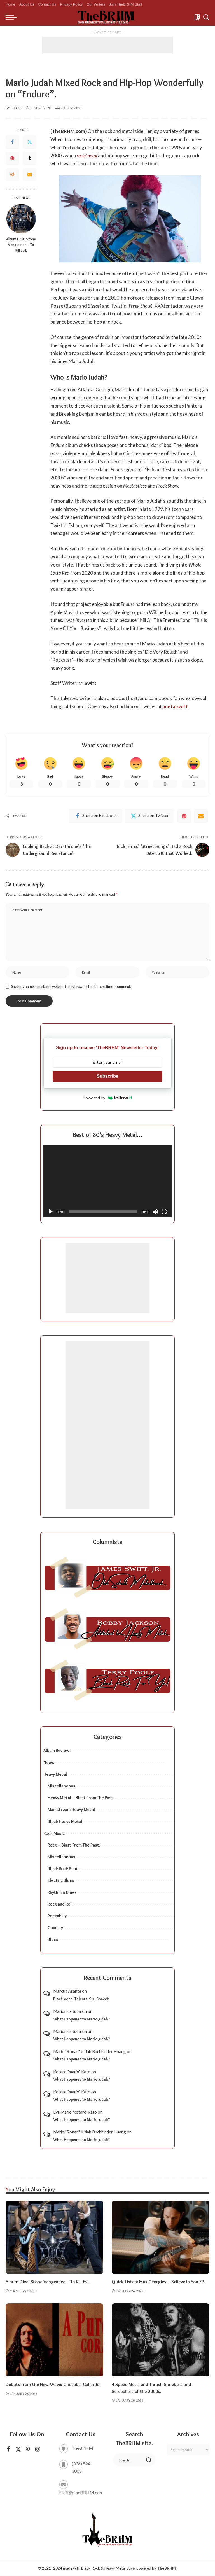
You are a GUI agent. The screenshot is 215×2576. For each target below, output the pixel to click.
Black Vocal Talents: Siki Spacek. (81, 1999)
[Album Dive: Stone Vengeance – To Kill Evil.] (21, 218)
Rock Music (54, 1833)
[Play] (50, 1212)
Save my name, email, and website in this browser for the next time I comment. (71, 986)
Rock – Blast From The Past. (74, 1845)
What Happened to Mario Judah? (81, 2019)
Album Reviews (57, 1751)
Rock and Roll (60, 1904)
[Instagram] (38, 2450)
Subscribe (107, 1076)
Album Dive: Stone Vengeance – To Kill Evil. (21, 244)
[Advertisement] (107, 45)
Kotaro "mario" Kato (71, 2071)
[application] (107, 1182)
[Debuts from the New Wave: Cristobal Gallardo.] (54, 2340)
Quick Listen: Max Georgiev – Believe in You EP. (160, 2282)
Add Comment (68, 108)
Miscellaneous (61, 1786)
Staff (17, 108)
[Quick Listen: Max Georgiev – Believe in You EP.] (160, 2238)
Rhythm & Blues (62, 1892)
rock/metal (87, 155)
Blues (53, 1940)
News (48, 1762)
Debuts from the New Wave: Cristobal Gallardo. (54, 2384)
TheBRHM (166, 2568)
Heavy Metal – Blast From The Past (80, 1798)
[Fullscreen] (164, 1212)
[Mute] (155, 1212)
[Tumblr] (29, 158)
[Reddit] (12, 174)
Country (55, 1928)
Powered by (107, 1098)
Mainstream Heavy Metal (71, 1810)
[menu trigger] (13, 17)
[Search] (206, 17)
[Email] (29, 174)
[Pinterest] (12, 158)
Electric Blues (61, 1881)
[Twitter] (29, 142)
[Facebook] (12, 142)
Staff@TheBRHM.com (81, 2492)
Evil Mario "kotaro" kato (75, 2112)
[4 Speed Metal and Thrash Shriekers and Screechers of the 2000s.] (160, 2340)
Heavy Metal (55, 1774)
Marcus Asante (67, 1991)
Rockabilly (57, 1916)
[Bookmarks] (196, 17)
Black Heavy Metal (65, 1821)
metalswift (176, 706)
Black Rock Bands (64, 1869)
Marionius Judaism (70, 2011)
